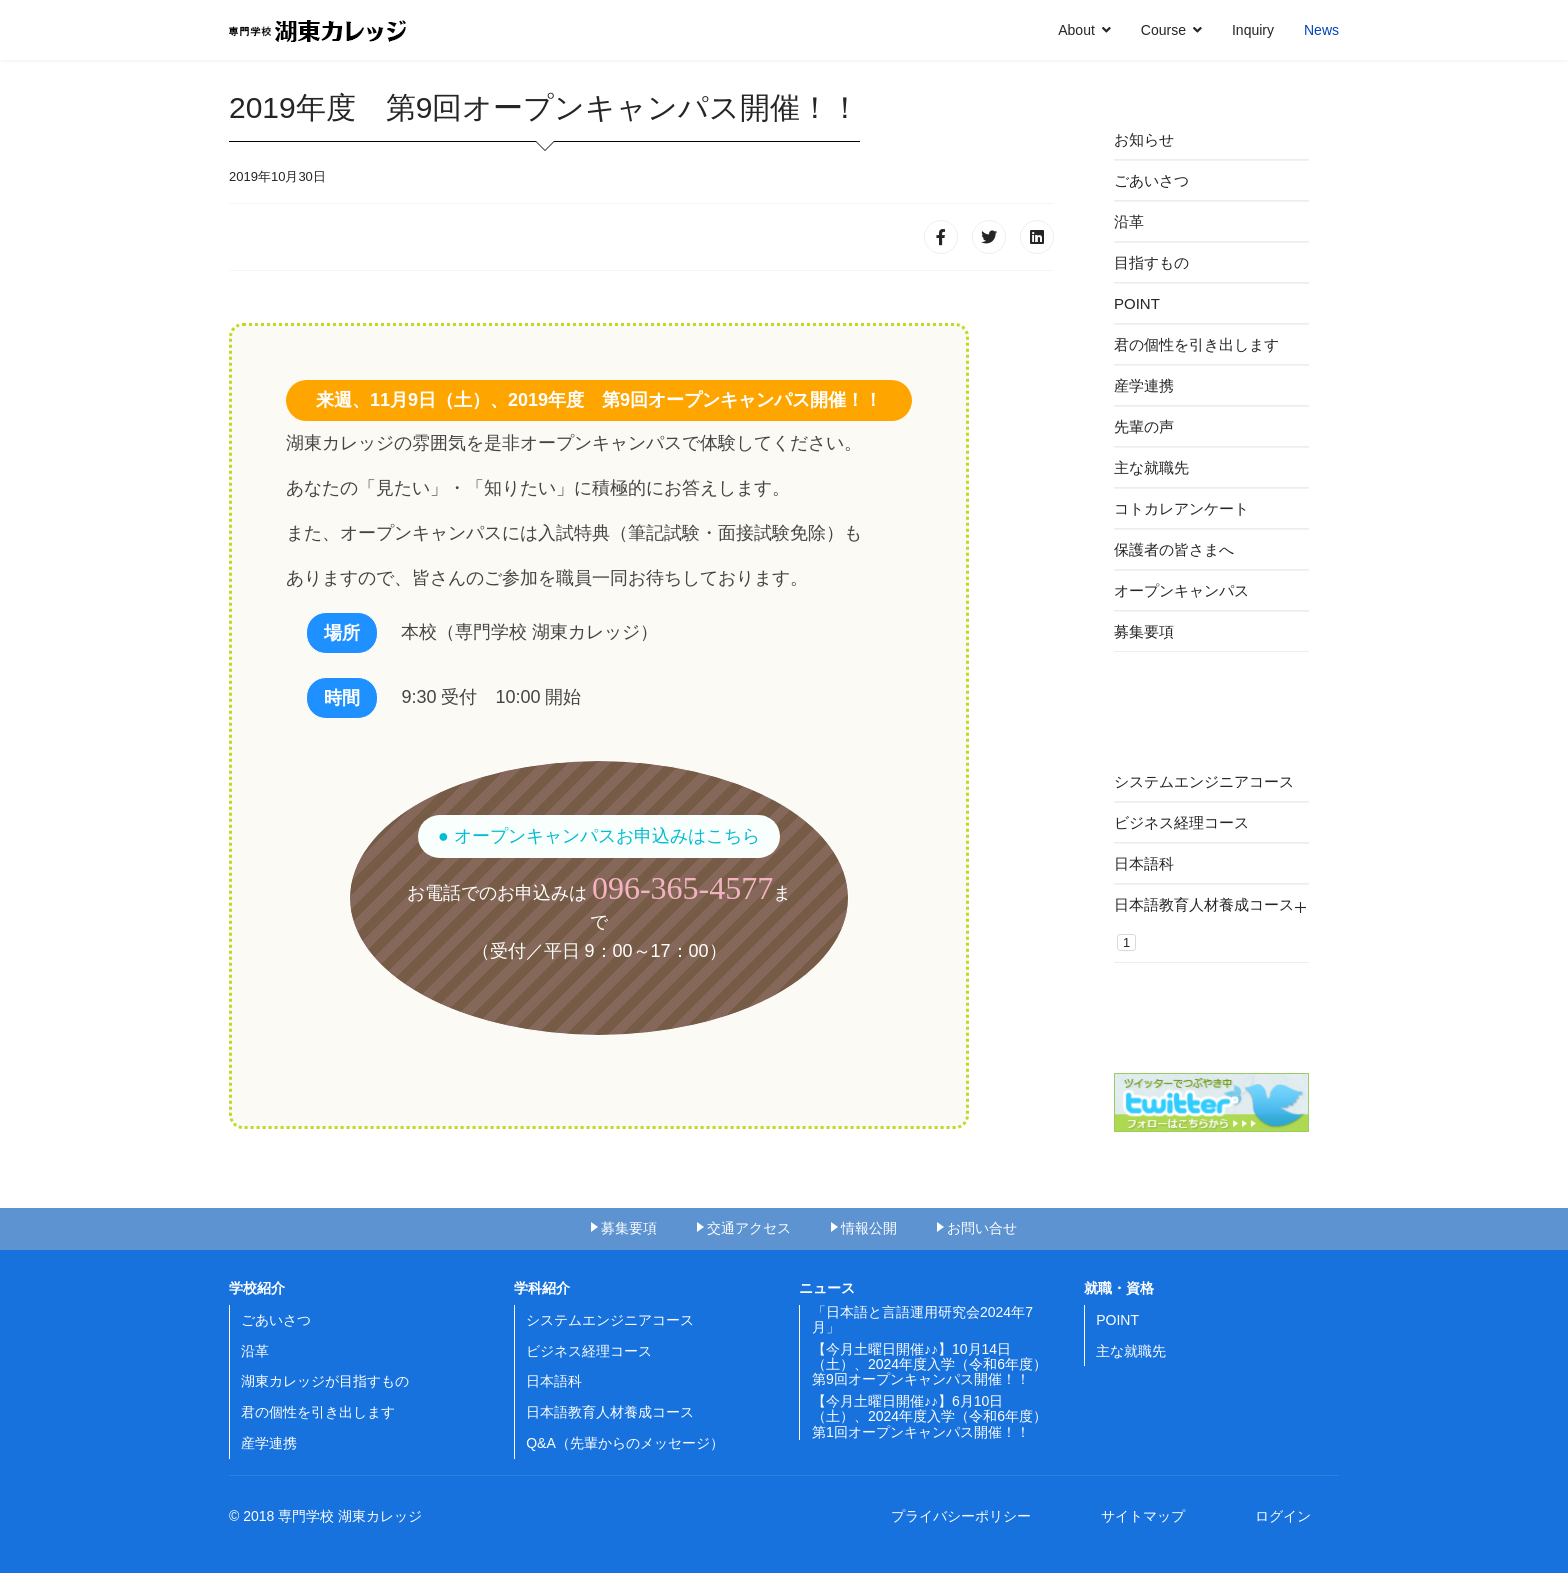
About (1076, 30)
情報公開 (869, 1228)
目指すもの (1151, 262)
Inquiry (1253, 30)
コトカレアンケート (1181, 508)
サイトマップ (1150, 1516)
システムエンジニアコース (1204, 781)
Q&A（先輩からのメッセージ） (625, 1443)
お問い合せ (982, 1228)
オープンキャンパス (1181, 590)
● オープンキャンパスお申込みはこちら (599, 836)
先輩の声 (1144, 426)
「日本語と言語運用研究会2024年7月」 (922, 1319)
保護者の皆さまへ (1174, 549)
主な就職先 (1151, 467)
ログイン (1283, 1516)
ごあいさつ (1151, 180)
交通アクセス (749, 1228)
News (1321, 30)
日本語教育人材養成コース (1204, 923)
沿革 (1129, 221)
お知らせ (1144, 139)
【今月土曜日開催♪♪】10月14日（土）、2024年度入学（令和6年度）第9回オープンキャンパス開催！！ (929, 1364)
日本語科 (1144, 863)
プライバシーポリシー (968, 1516)
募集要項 (1144, 631)
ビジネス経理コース (1181, 822)
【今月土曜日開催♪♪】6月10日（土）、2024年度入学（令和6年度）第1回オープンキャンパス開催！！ (929, 1416)
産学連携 (1144, 385)
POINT (1137, 303)
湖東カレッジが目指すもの (325, 1381)
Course (1163, 30)
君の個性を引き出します (1196, 344)
